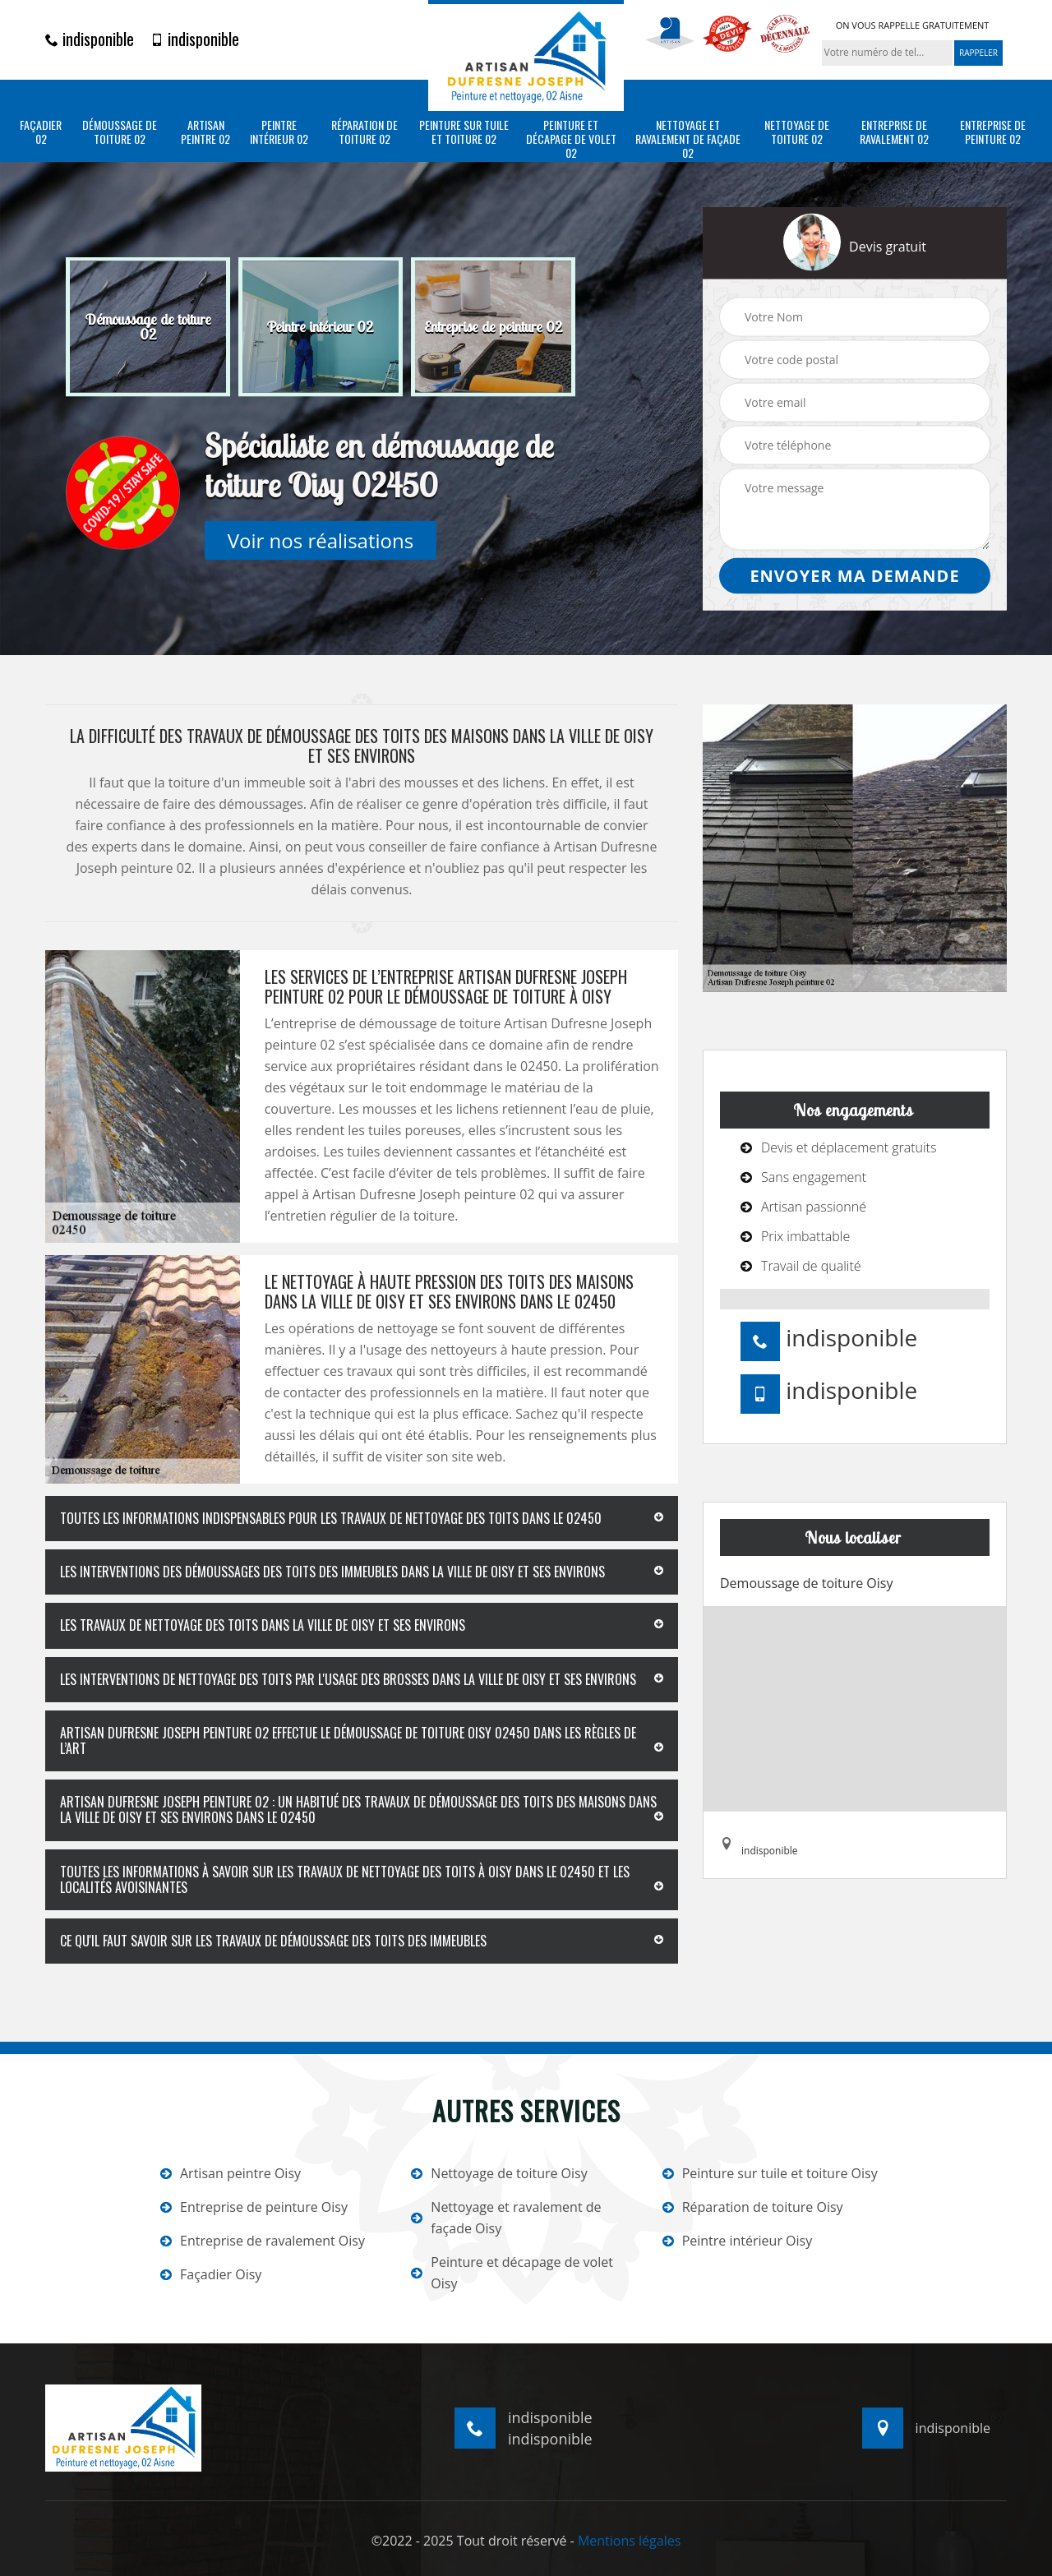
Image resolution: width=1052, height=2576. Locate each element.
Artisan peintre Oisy (230, 2173)
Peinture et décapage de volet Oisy (512, 2272)
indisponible (89, 38)
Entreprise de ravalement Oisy (262, 2241)
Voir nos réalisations (320, 540)
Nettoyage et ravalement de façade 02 (688, 138)
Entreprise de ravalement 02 (894, 132)
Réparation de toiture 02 (364, 132)
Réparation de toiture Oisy (752, 2207)
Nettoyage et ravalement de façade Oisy (506, 2217)
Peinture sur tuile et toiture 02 (464, 132)
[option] (148, 327)
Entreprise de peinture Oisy (254, 2207)
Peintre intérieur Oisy (737, 2241)
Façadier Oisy (210, 2274)
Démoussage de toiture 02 (119, 132)
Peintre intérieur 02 (279, 132)
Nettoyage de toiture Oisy (499, 2173)
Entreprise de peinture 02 (993, 132)
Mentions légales (629, 2541)
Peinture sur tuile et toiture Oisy (770, 2173)
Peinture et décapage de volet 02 (571, 138)
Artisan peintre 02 (205, 132)
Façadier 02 (41, 132)
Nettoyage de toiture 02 (796, 132)
